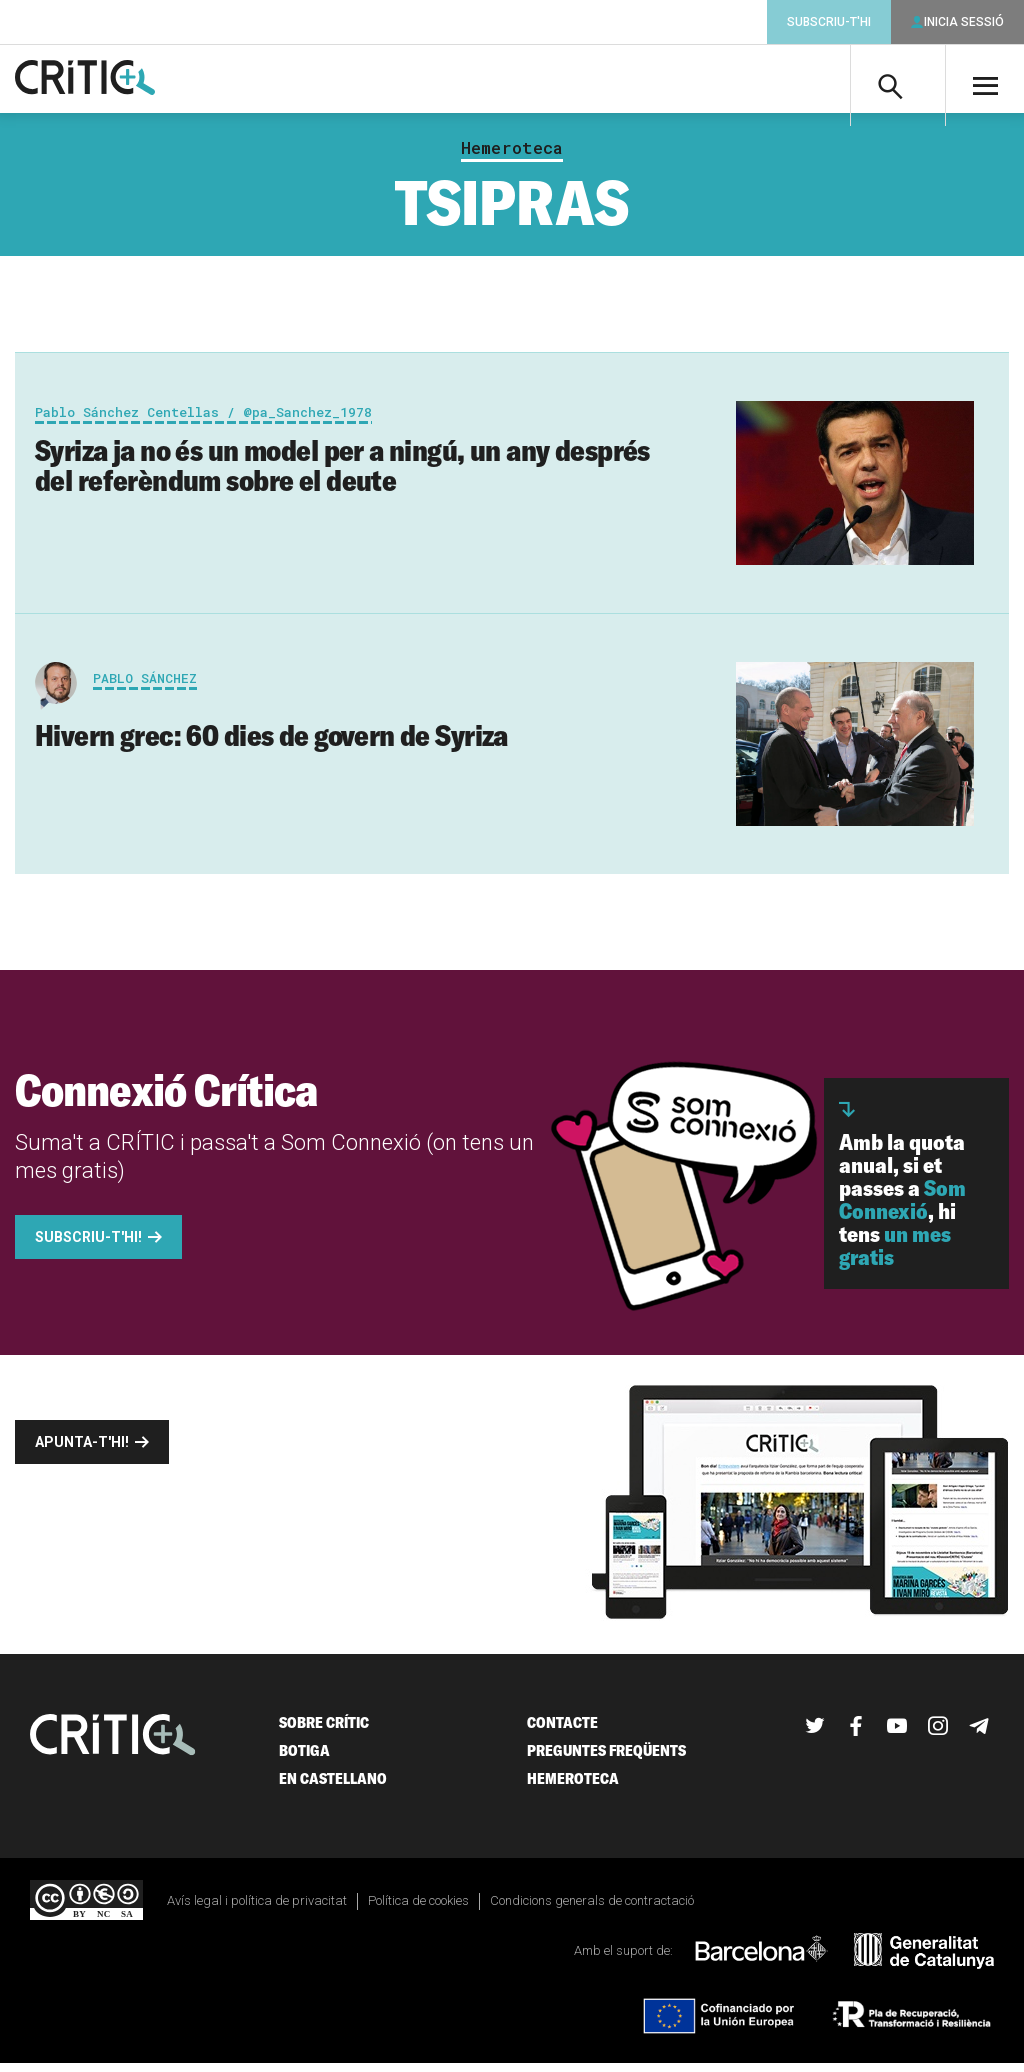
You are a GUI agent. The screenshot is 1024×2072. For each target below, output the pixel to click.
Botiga (304, 1758)
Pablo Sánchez (145, 686)
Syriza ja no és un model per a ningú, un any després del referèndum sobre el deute (342, 473)
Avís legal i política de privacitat (257, 1908)
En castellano (333, 1786)
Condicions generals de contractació (592, 1908)
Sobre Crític (324, 1730)
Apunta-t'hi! (82, 1450)
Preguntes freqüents (606, 1758)
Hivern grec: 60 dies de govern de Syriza (271, 743)
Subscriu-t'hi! (88, 1245)
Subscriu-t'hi (829, 22)
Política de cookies (418, 1908)
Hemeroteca (512, 156)
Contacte (562, 1730)
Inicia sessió (964, 22)
